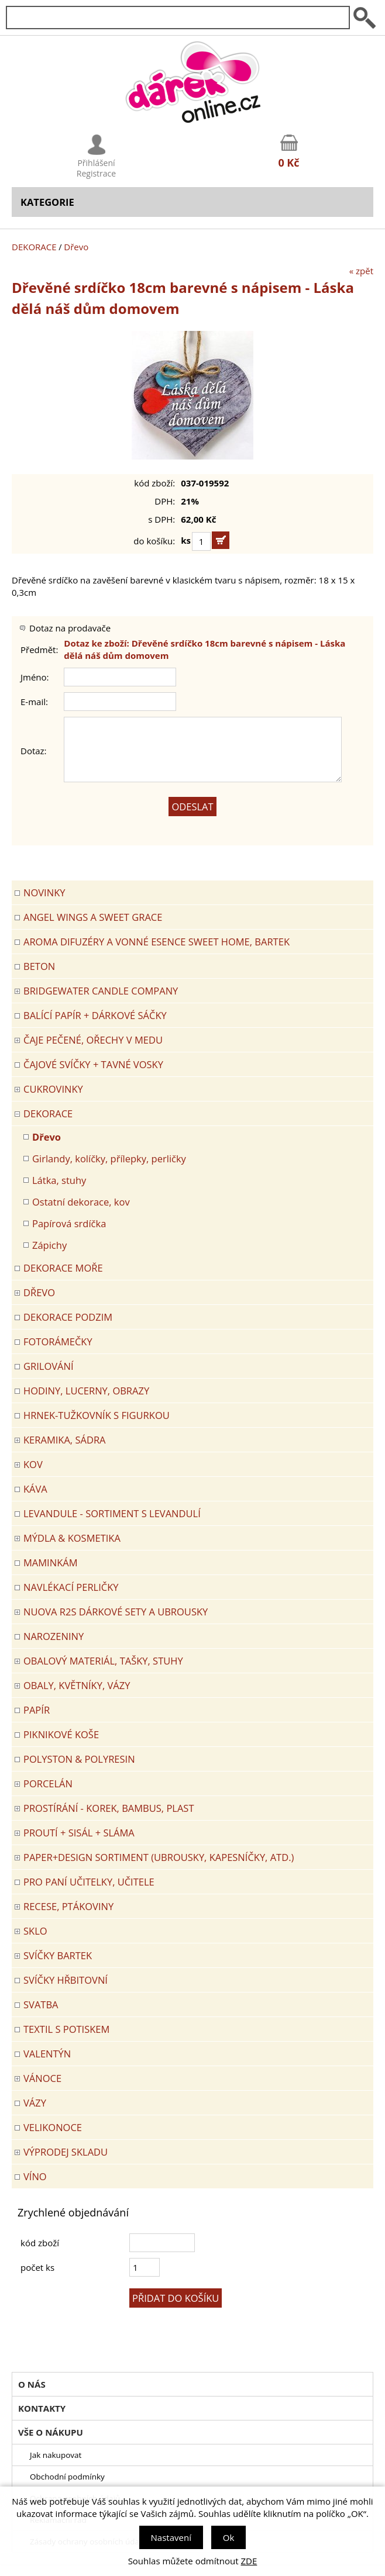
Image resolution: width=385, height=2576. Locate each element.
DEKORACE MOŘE (63, 1268)
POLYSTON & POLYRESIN (79, 1759)
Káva (35, 1489)
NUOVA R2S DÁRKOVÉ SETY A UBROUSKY (115, 1611)
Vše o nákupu (50, 2432)
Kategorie (47, 202)
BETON (39, 966)
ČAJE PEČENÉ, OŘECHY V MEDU (93, 1040)
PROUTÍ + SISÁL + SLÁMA (79, 1832)
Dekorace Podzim (67, 1317)
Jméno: (34, 677)
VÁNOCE (42, 2078)
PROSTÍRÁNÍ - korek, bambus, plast (108, 1808)
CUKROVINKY (53, 1089)
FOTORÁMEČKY (57, 1341)
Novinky (44, 892)
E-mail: (34, 701)
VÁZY (34, 2102)
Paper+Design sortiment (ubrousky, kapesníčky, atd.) (158, 1857)
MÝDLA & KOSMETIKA (72, 1538)
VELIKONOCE (52, 2127)
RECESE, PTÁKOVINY (68, 1906)
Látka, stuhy (59, 1180)
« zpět (361, 271)
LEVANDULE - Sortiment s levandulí (112, 1513)
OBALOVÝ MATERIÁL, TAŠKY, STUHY (103, 1660)
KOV (33, 1464)
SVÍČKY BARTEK (57, 1955)
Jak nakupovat (55, 2455)
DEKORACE (34, 247)
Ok (229, 2537)
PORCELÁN (48, 1783)
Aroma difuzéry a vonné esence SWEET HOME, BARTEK (156, 941)
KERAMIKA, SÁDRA (64, 1439)
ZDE (249, 2561)
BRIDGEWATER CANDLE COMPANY (100, 990)
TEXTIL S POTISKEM (66, 2029)
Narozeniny (53, 1636)
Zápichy (49, 1245)
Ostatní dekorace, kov (81, 1201)
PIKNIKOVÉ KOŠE (61, 1734)
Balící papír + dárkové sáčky (95, 1015)
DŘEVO (39, 1292)
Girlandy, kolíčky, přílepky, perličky (109, 1158)
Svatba (41, 2004)
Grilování (48, 1366)
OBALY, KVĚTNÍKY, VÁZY (76, 1685)
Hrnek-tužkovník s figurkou (96, 1415)
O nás (32, 2384)
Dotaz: (33, 751)
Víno (35, 2176)
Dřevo (76, 247)
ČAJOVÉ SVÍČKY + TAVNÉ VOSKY (93, 1064)
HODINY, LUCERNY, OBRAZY (86, 1390)
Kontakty (42, 2408)
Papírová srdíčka (69, 1223)
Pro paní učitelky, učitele (88, 1881)
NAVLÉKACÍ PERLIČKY (71, 1587)
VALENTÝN (47, 2053)
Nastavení (171, 2537)
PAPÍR (36, 1710)
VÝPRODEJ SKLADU (65, 2152)
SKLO (35, 1931)
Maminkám (50, 1562)
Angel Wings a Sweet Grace (92, 917)
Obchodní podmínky (67, 2476)
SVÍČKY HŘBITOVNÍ (65, 1980)
